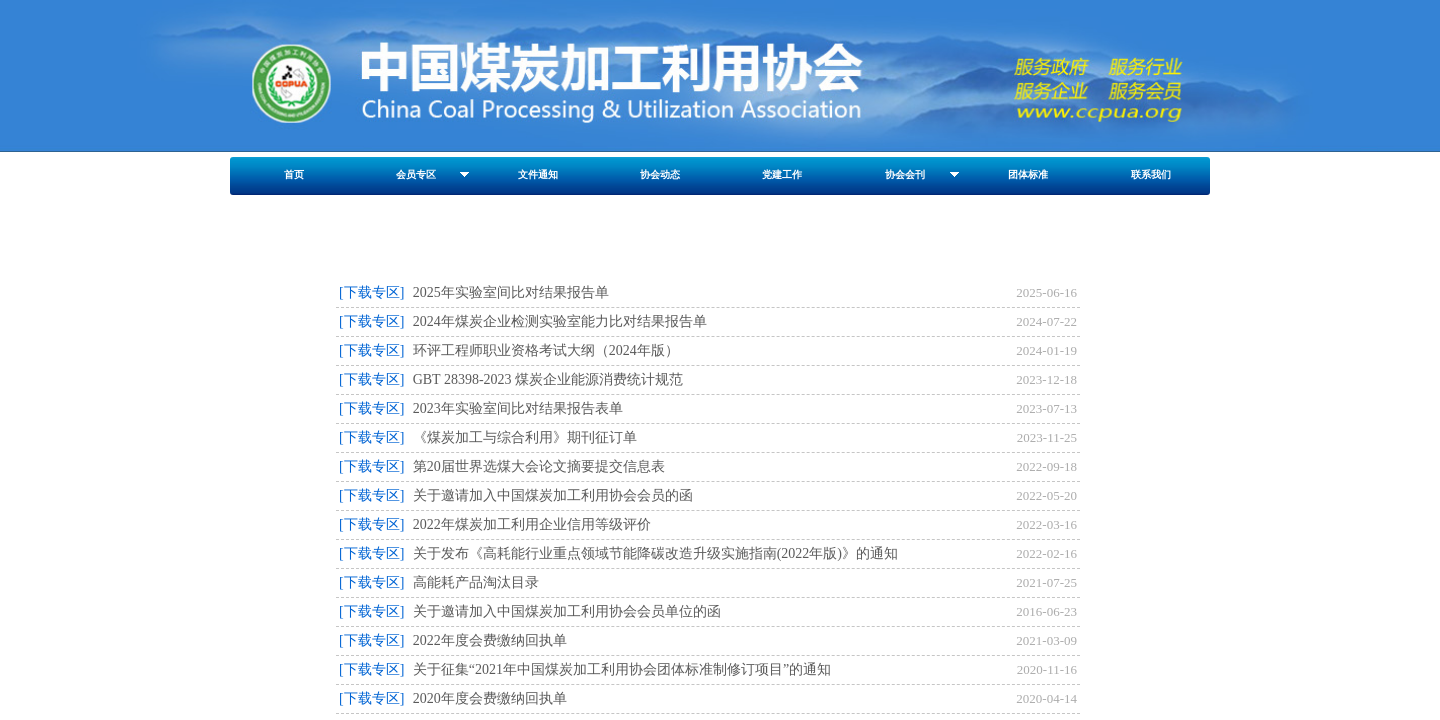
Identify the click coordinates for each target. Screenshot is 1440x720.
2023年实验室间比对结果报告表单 (518, 408)
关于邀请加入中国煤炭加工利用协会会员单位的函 (567, 611)
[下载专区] (371, 292)
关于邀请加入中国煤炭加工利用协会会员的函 (553, 495)
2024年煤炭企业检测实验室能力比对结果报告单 (560, 321)
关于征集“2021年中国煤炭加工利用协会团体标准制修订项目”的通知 (622, 669)
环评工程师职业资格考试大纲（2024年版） (546, 350)
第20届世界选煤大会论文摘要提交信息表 (539, 466)
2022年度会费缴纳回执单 (490, 640)
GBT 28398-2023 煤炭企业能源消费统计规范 (548, 379)
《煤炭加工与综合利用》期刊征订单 (525, 437)
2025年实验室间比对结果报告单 (511, 292)
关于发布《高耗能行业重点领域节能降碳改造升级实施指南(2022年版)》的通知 (655, 553)
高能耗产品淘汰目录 (476, 582)
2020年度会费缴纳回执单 (490, 698)
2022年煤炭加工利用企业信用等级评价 (532, 524)
